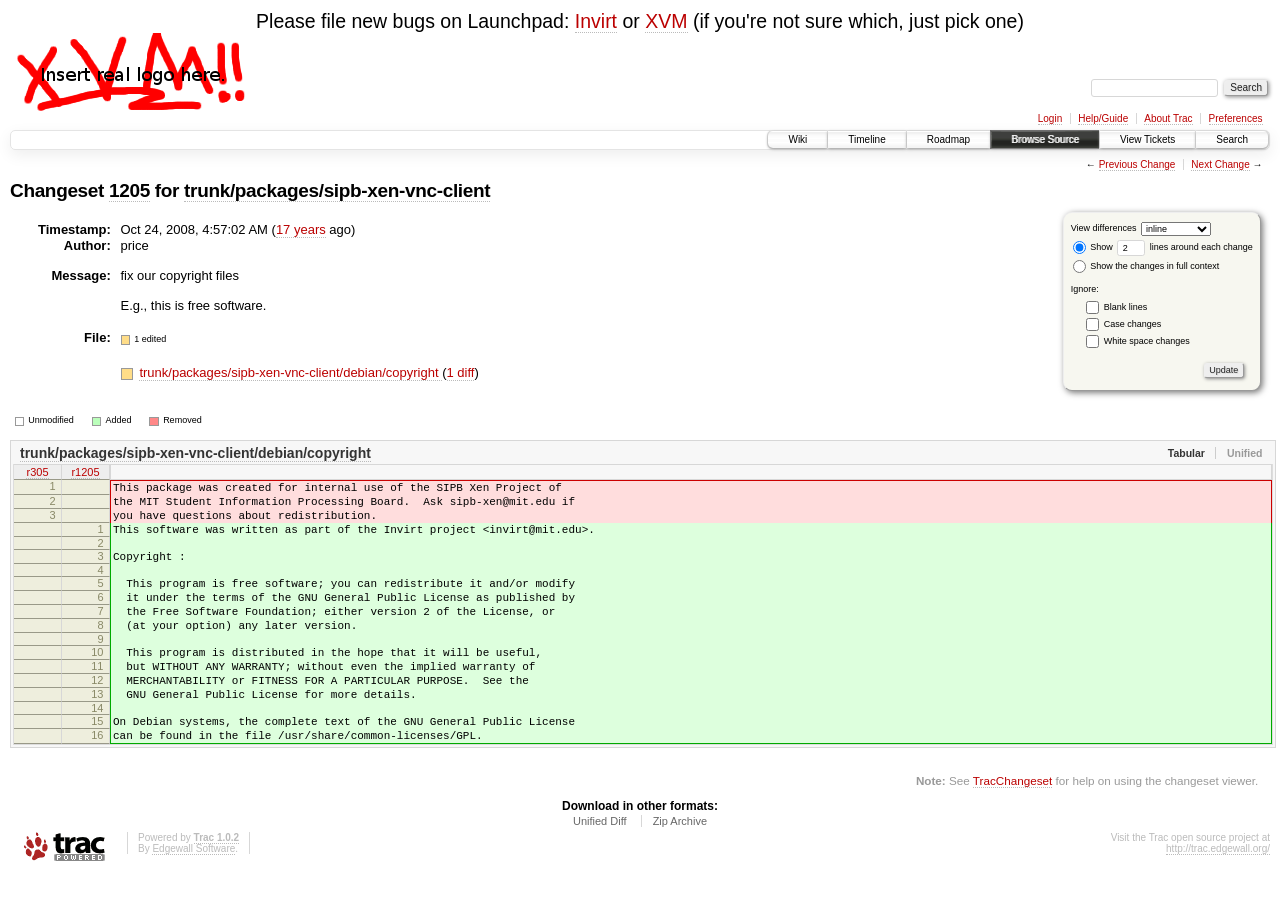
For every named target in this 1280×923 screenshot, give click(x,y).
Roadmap (948, 139)
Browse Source (1045, 139)
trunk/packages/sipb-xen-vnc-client (337, 190)
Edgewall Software (193, 896)
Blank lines (1126, 307)
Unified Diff (600, 869)
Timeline (866, 139)
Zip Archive (680, 869)
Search (1232, 139)
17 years (301, 229)
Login (1050, 118)
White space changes (1147, 341)
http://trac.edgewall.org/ (1218, 896)
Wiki (797, 139)
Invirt (596, 21)
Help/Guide (1103, 118)
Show (1093, 247)
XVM (666, 21)
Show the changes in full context (1146, 266)
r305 (37, 474)
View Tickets (1147, 139)
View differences (1104, 228)
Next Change (1220, 164)
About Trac (1168, 118)
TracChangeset (1012, 828)
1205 (129, 190)
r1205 (85, 474)
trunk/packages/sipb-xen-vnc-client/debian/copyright (290, 372)
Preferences (1236, 118)
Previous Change (1137, 164)
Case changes (1133, 324)
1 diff (461, 372)
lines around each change (1185, 247)
